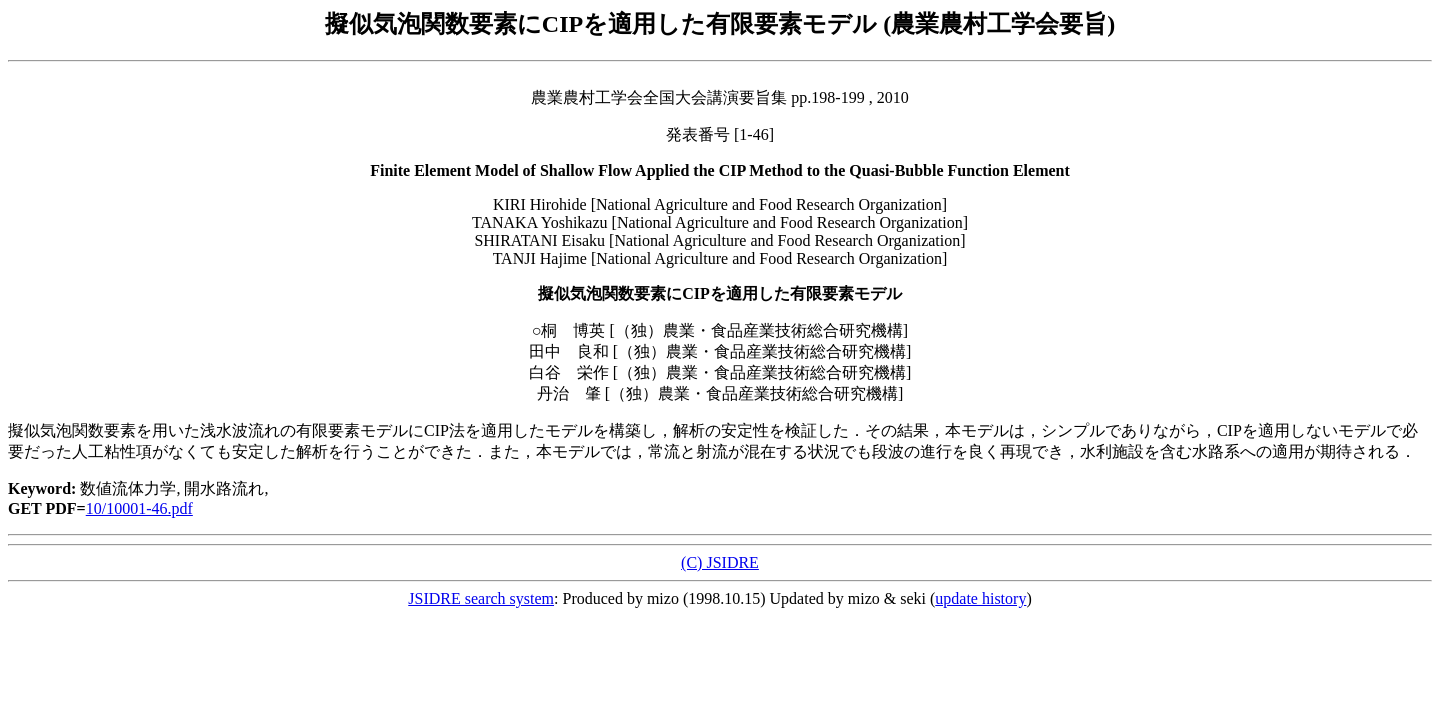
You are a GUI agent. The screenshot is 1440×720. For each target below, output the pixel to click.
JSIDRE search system (481, 598)
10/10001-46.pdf (139, 508)
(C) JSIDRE (720, 562)
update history (980, 598)
